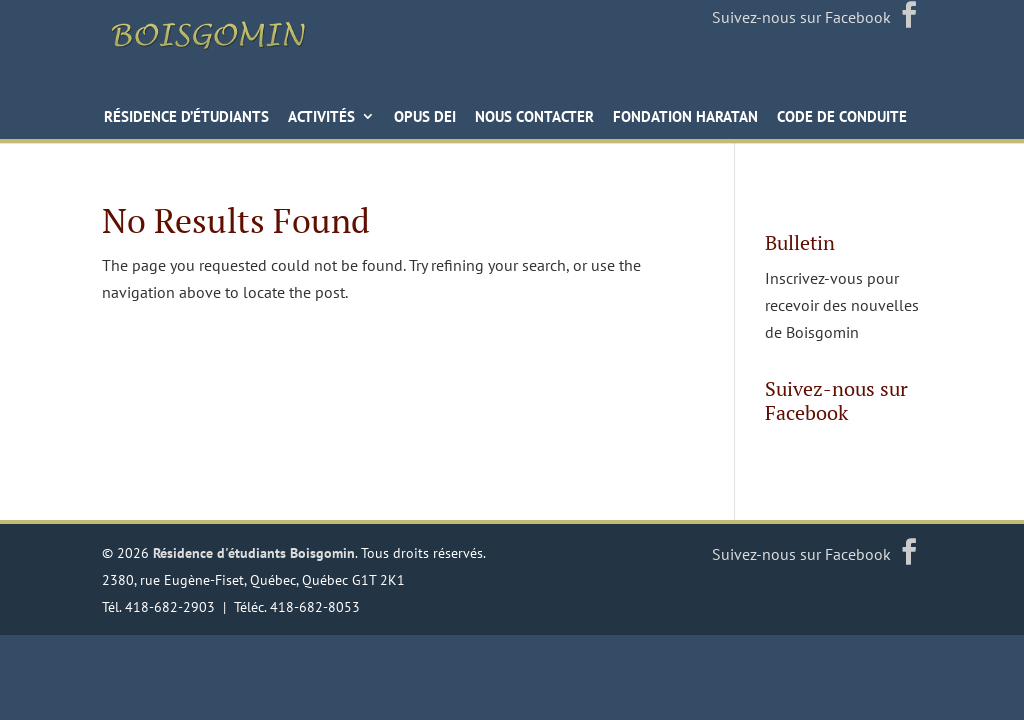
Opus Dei (425, 127)
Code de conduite (842, 127)
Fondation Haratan (685, 127)
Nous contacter (534, 127)
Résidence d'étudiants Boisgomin (254, 562)
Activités (321, 127)
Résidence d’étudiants (186, 127)
